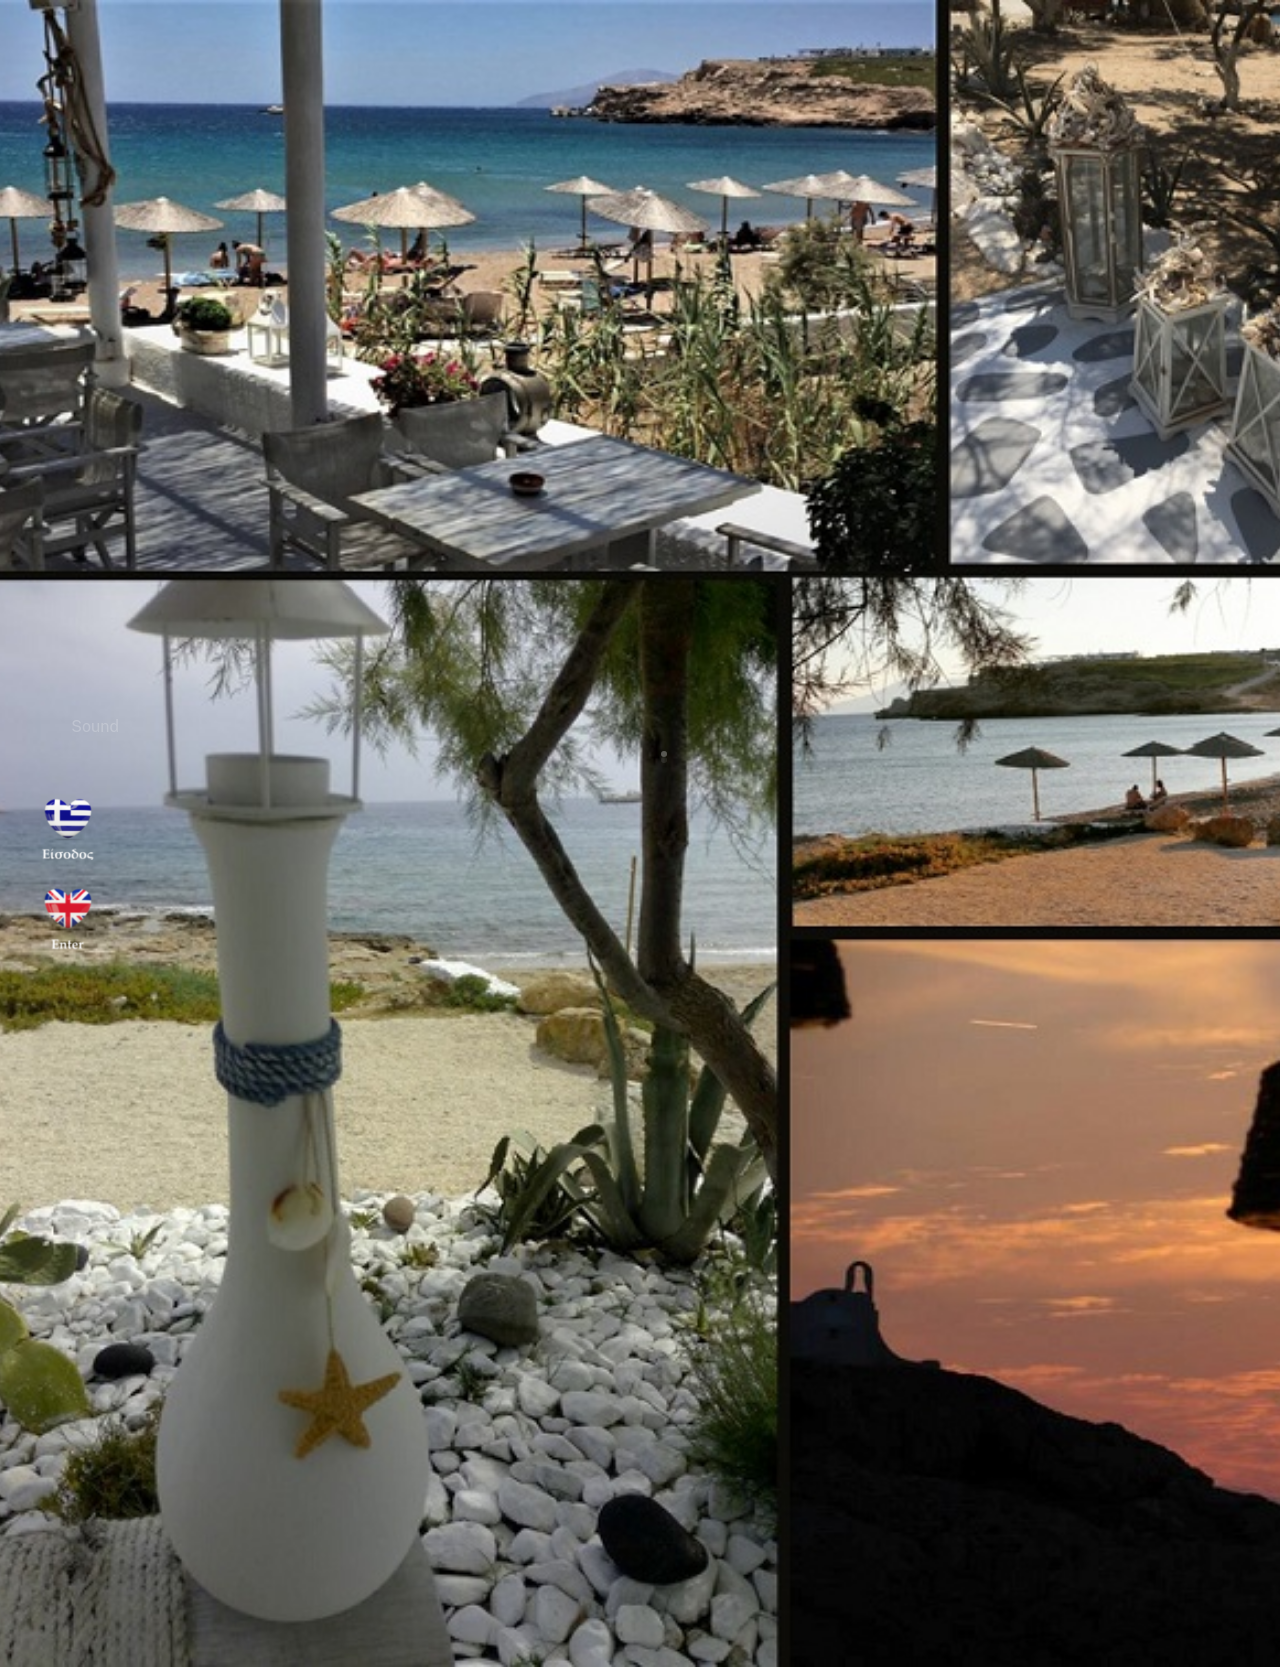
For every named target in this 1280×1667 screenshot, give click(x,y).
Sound (99, 726)
